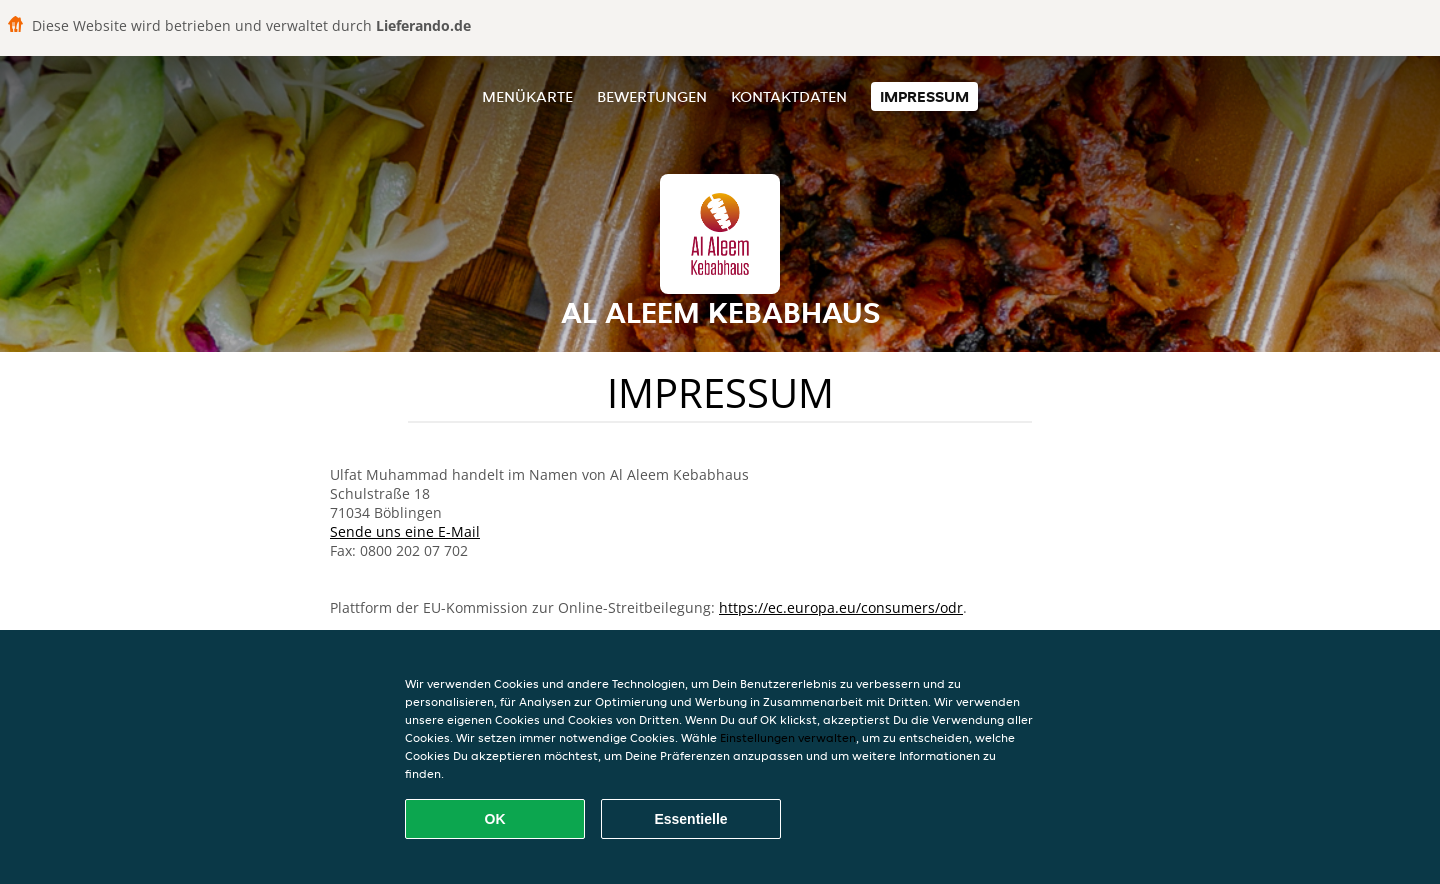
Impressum (924, 96)
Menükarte (527, 96)
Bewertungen (652, 96)
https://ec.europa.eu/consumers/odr (841, 607)
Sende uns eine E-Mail (405, 531)
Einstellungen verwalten (788, 737)
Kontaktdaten (789, 96)
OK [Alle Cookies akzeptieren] (495, 819)
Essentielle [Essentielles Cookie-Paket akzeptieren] (690, 819)
